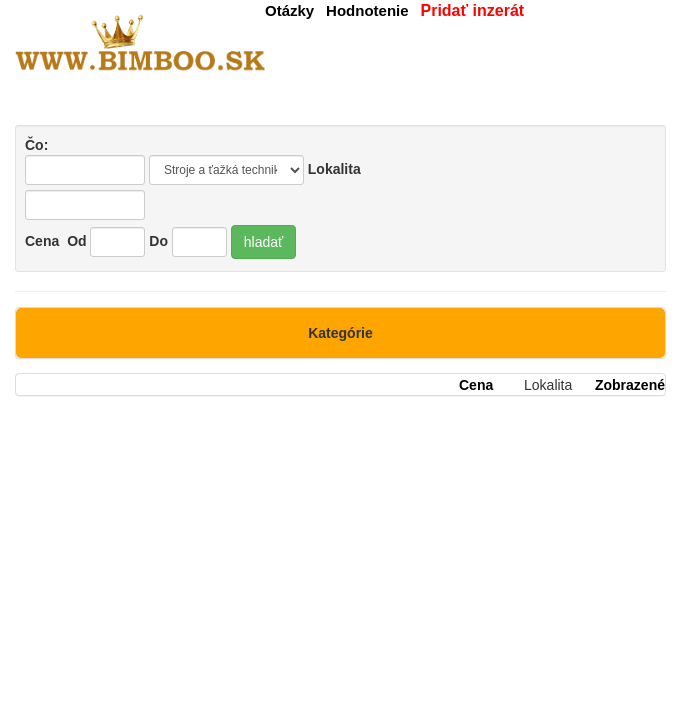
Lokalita (334, 169)
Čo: (85, 161)
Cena (42, 241)
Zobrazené (630, 385)
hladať (264, 242)
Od (76, 241)
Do (158, 241)
